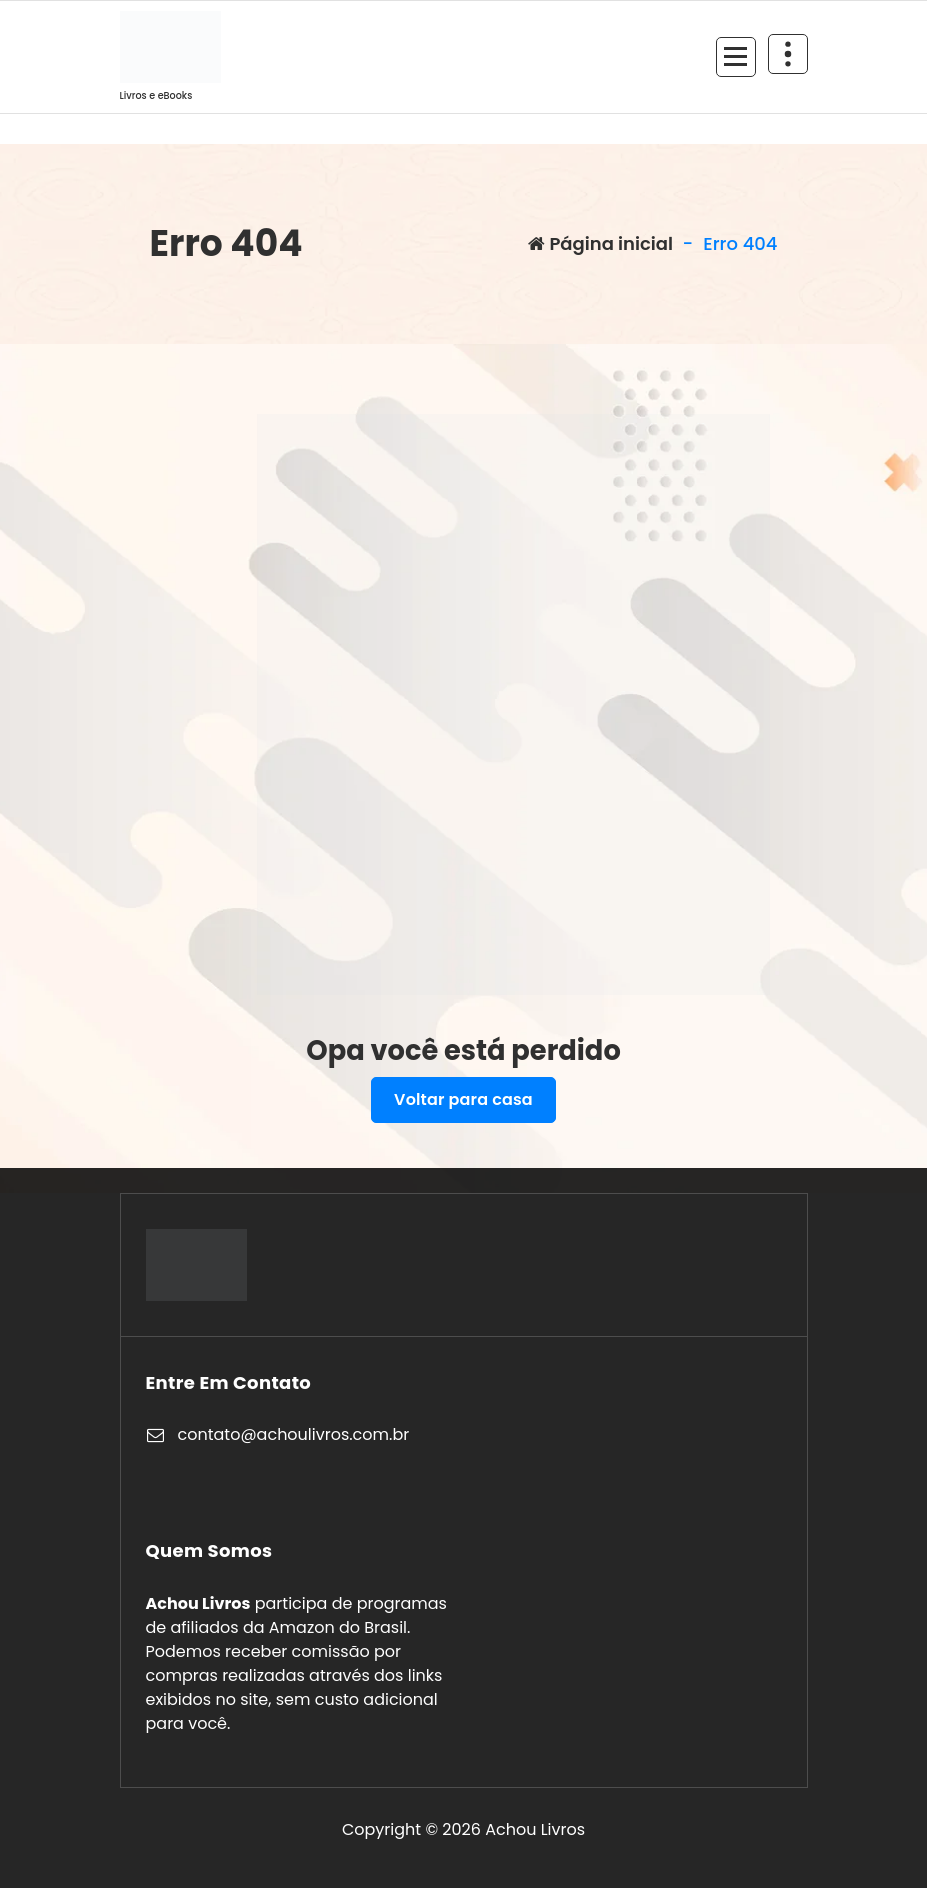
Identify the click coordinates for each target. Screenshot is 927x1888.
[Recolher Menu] (736, 57)
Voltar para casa (463, 1099)
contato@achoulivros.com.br (294, 1434)
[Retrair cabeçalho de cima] (788, 54)
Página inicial (600, 243)
